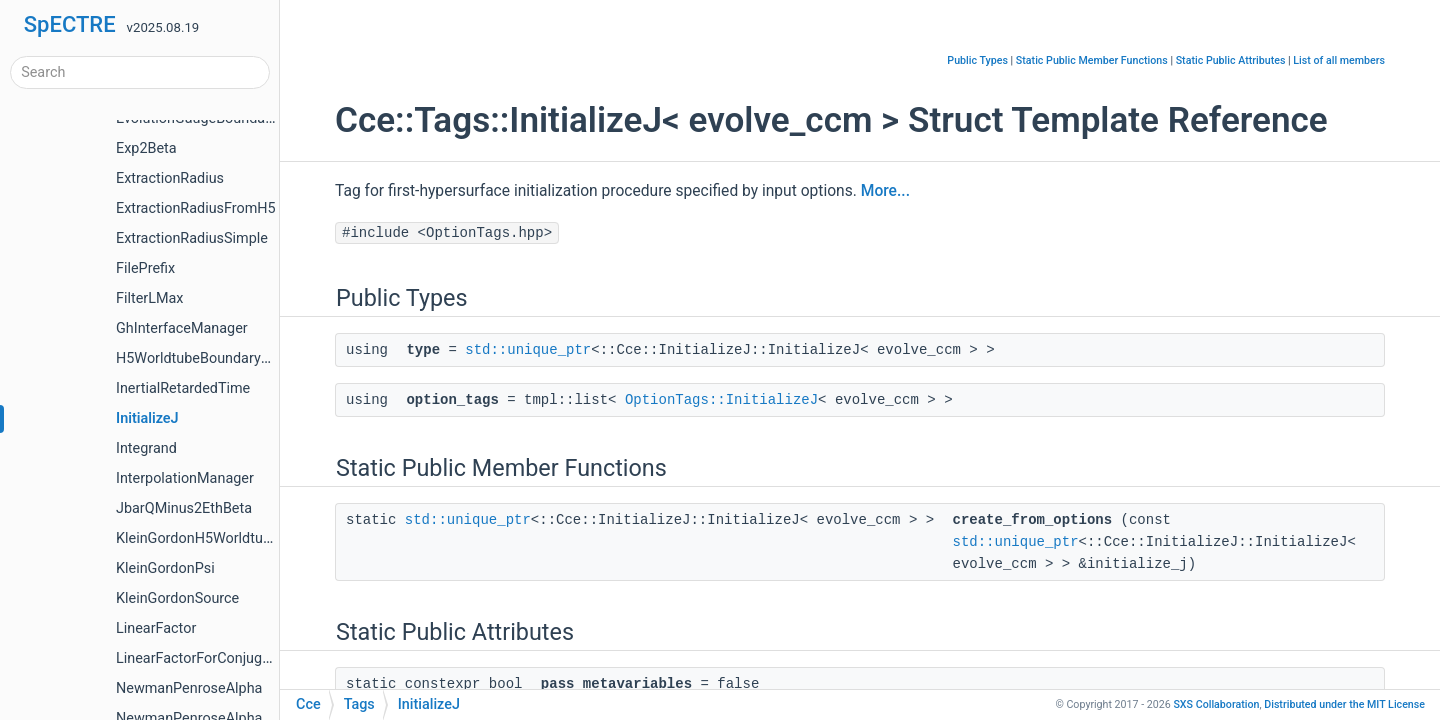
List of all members (1339, 60)
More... (885, 191)
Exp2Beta (146, 148)
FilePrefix (145, 268)
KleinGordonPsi (165, 568)
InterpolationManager (185, 478)
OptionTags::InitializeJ (721, 400)
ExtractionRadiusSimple (192, 238)
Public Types (977, 60)
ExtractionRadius (170, 178)
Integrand (146, 448)
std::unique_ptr (528, 350)
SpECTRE (70, 24)
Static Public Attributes (1231, 60)
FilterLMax (149, 298)
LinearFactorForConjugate (199, 658)
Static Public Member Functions (1092, 60)
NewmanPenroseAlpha (189, 688)
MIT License (1344, 704)
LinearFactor (156, 628)
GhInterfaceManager (182, 328)
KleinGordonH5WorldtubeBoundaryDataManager (271, 538)
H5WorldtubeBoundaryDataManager (231, 358)
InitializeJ (147, 418)
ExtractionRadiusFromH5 (196, 208)
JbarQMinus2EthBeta (184, 508)
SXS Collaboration (1216, 704)
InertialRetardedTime (183, 388)
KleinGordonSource (177, 598)
